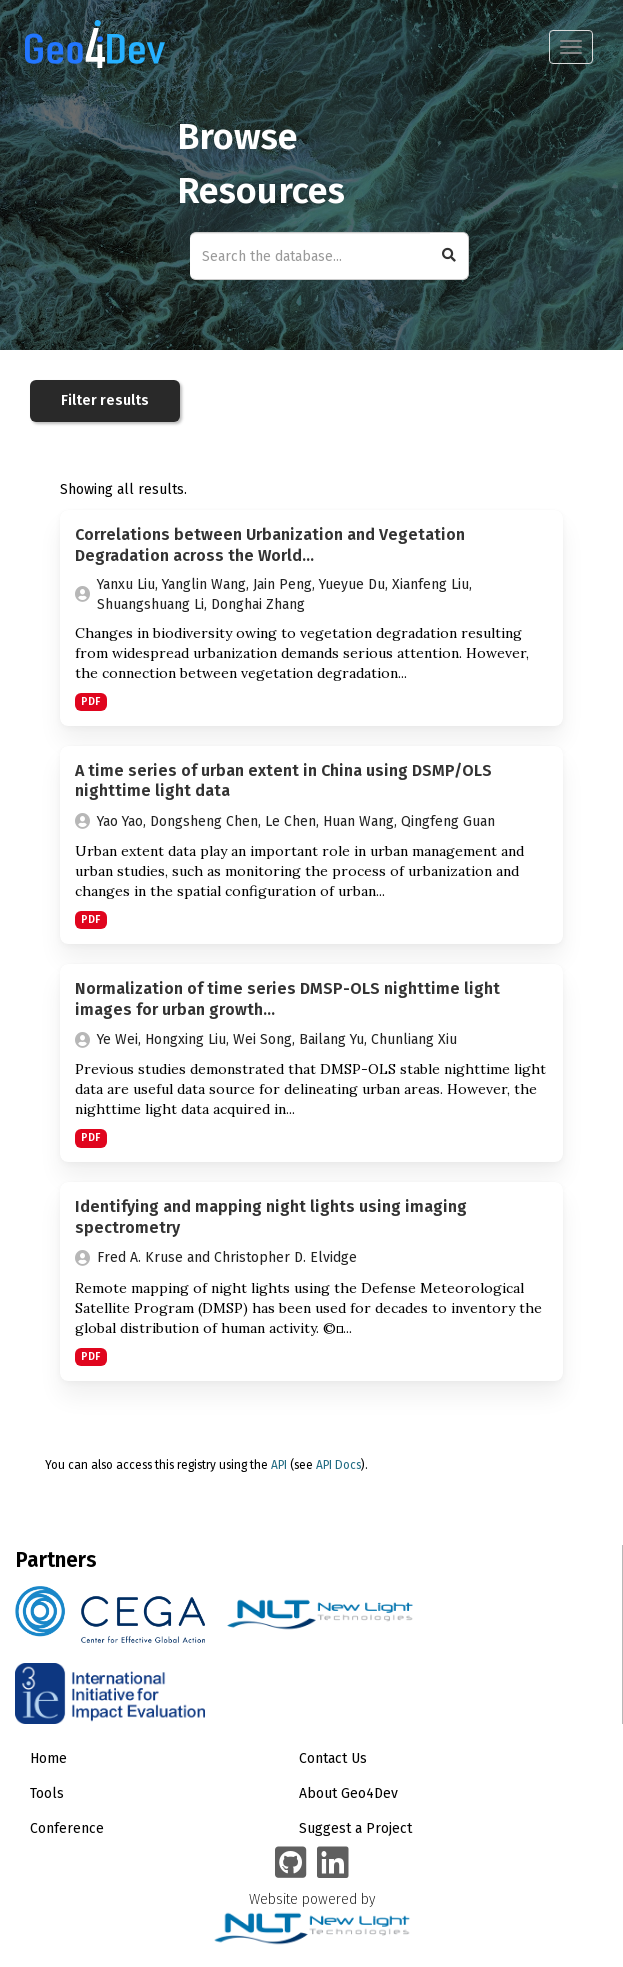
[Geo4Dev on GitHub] (291, 1864)
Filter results (105, 400)
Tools (47, 1793)
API (279, 1465)
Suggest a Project (355, 1828)
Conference (67, 1828)
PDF (90, 701)
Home (48, 1758)
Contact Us (333, 1758)
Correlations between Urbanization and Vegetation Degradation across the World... (270, 545)
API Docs (338, 1465)
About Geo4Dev (348, 1793)
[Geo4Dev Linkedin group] (333, 1864)
